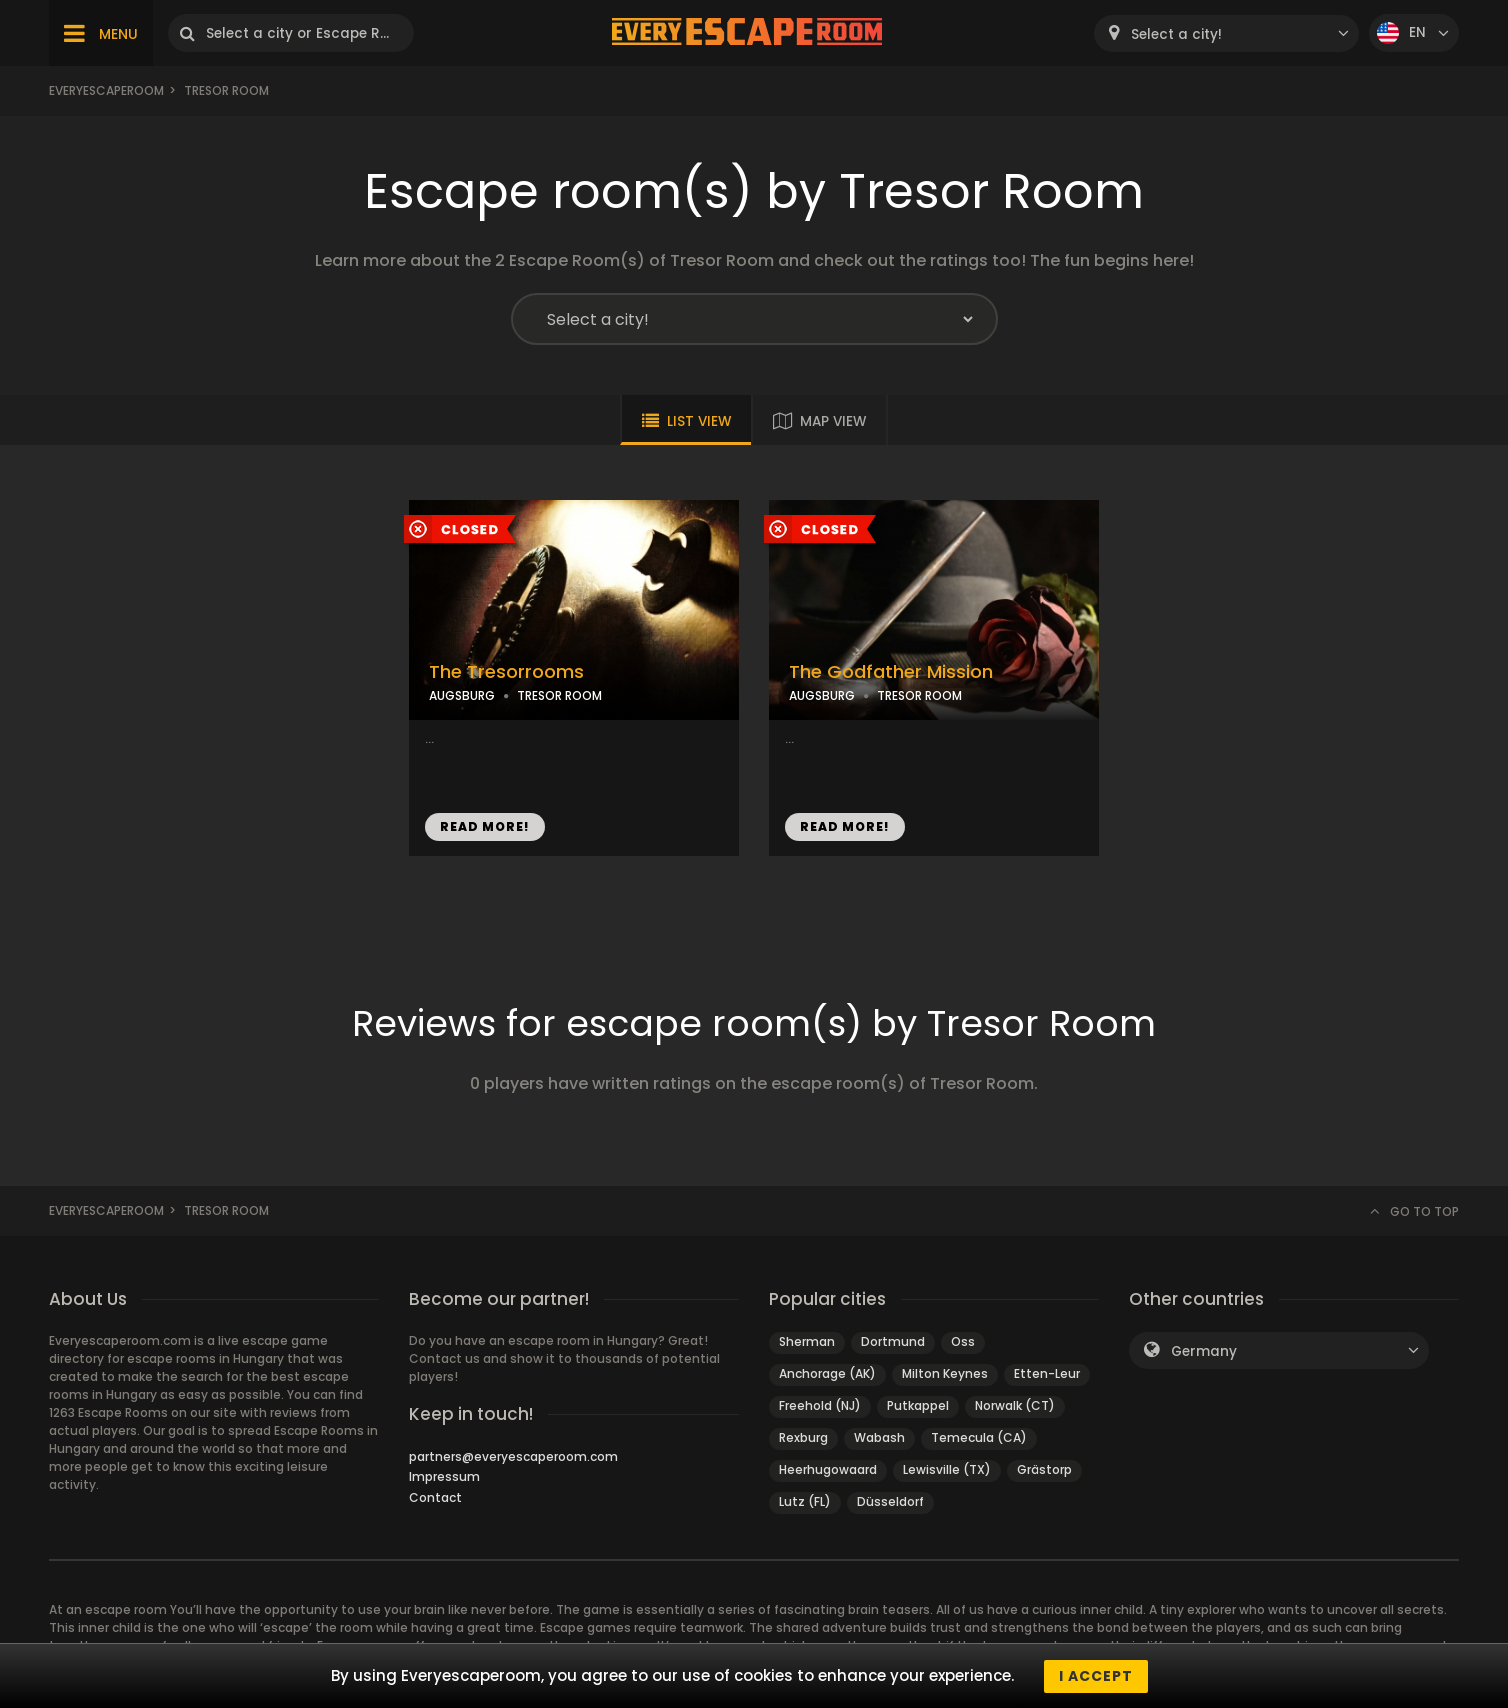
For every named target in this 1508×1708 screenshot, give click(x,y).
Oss (963, 1341)
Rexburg (803, 1437)
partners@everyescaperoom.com (513, 1456)
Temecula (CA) (979, 1437)
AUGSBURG (462, 695)
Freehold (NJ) (820, 1405)
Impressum (444, 1476)
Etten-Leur (1047, 1373)
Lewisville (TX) (947, 1469)
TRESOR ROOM (559, 695)
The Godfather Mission (891, 672)
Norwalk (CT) (1015, 1405)
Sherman (807, 1341)
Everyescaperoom (106, 90)
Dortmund (893, 1341)
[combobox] (1226, 33)
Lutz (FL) (805, 1501)
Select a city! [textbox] (1176, 34)
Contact (435, 1497)
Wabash (879, 1437)
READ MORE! (485, 826)
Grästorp (1044, 1469)
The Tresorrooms (506, 672)
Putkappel (918, 1405)
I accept (1096, 1676)
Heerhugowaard (828, 1469)
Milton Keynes (945, 1373)
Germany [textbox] (1204, 1351)
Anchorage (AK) (827, 1373)
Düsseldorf (890, 1501)
